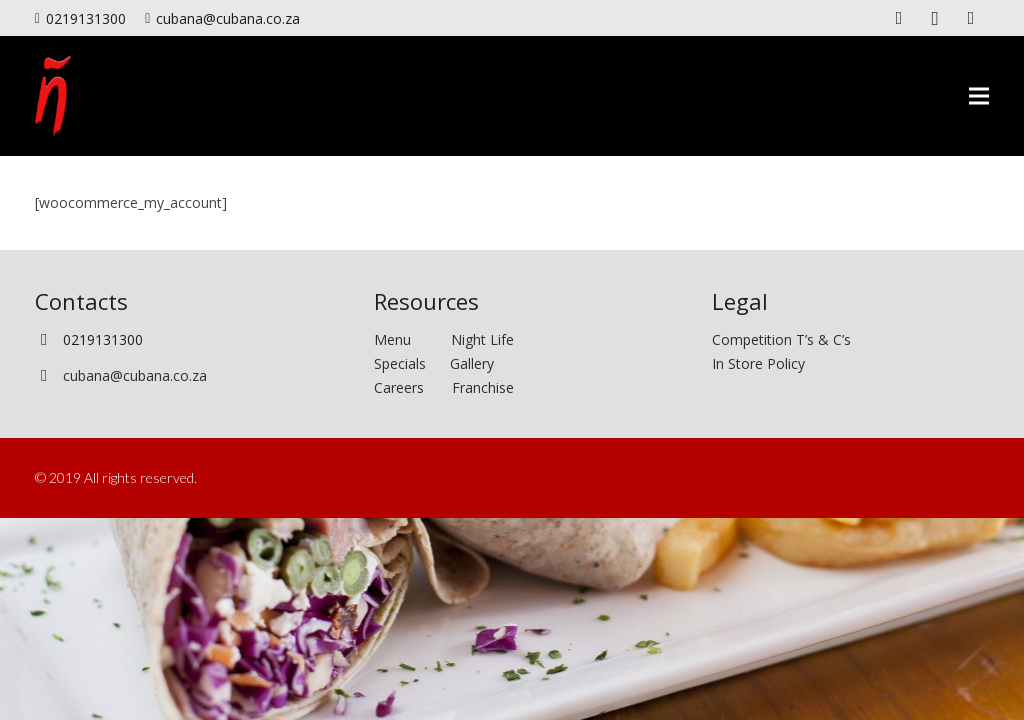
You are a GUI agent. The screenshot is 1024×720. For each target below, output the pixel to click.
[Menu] (979, 96)
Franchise (483, 387)
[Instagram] (935, 18)
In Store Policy (758, 363)
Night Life (482, 339)
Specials (404, 363)
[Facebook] (899, 18)
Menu (412, 339)
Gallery (472, 363)
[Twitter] (971, 18)
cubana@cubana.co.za (135, 375)
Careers (399, 387)
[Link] (53, 96)
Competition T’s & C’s (781, 339)
